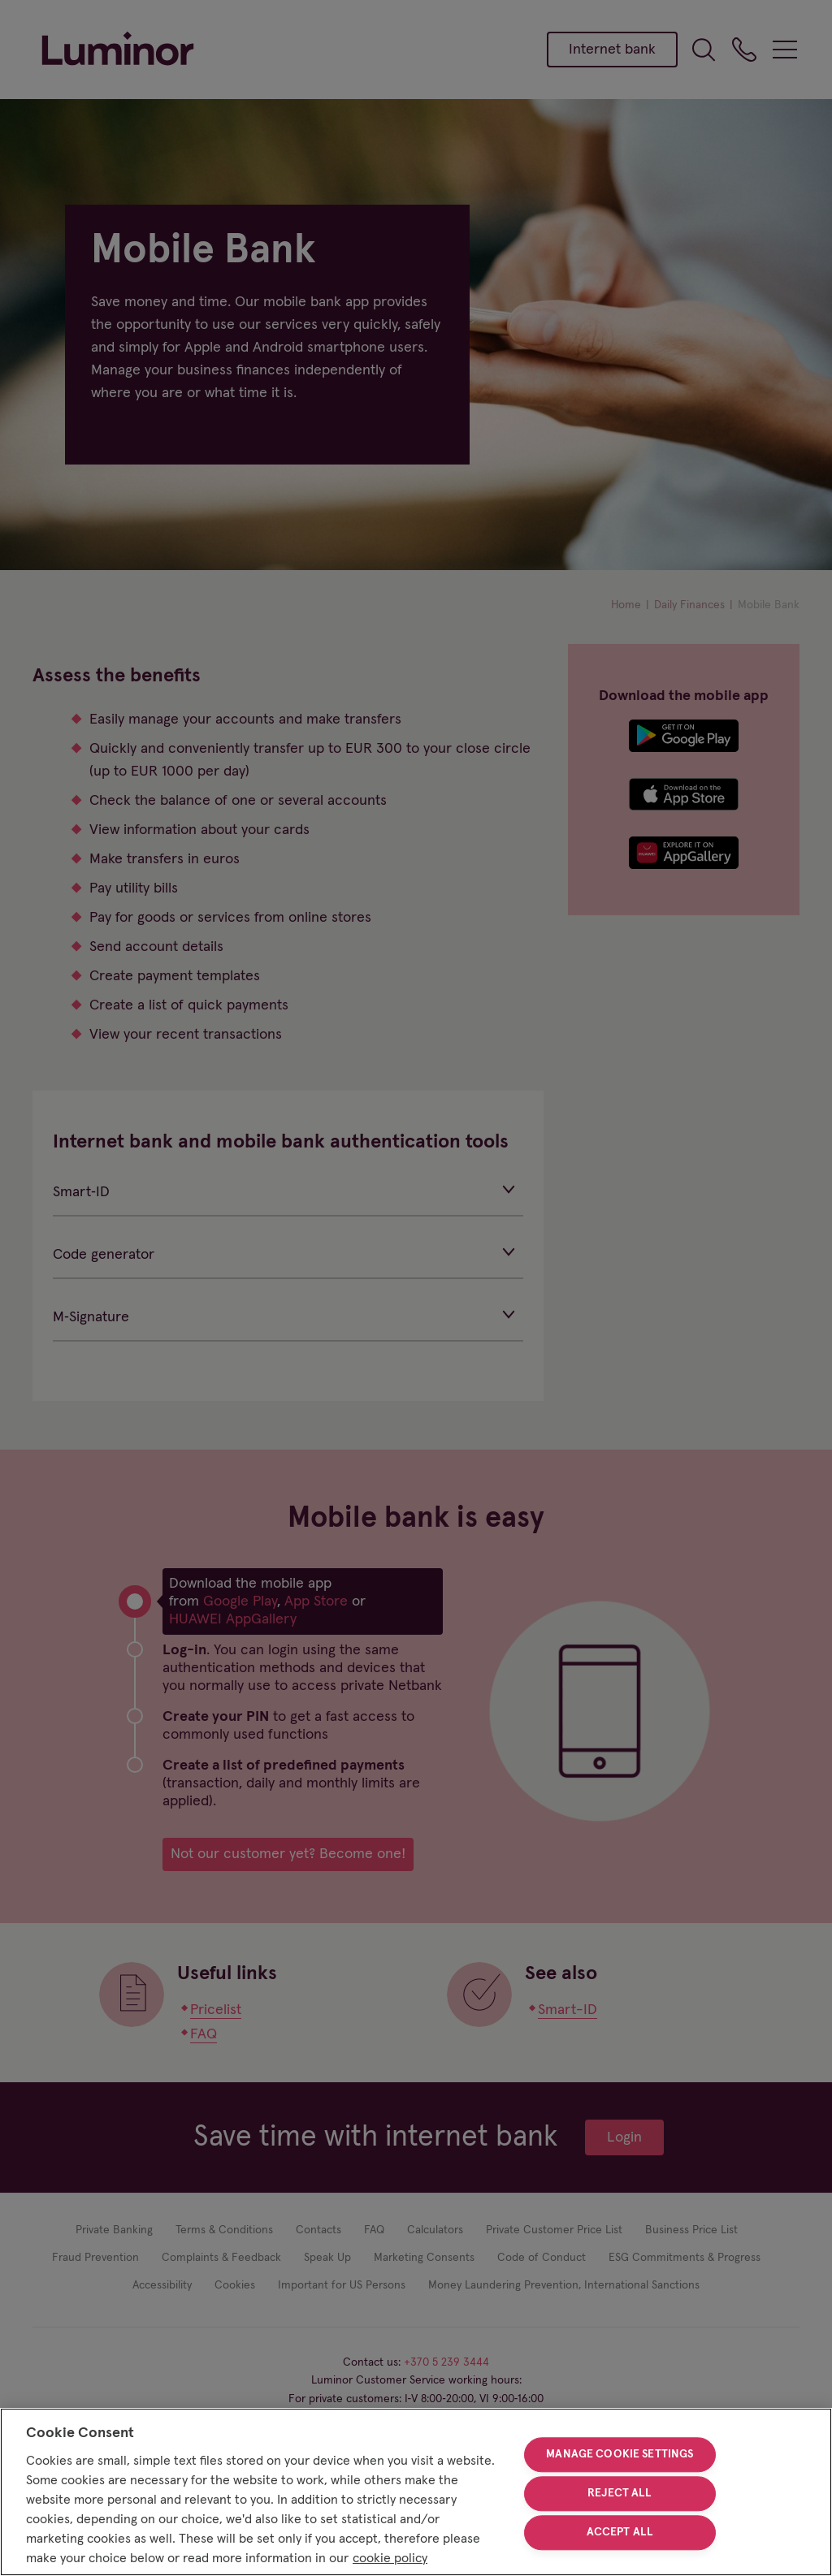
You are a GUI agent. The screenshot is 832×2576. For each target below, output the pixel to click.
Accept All (620, 2532)
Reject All (619, 2493)
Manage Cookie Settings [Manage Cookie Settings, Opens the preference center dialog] (619, 2455)
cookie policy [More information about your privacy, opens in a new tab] (390, 2558)
